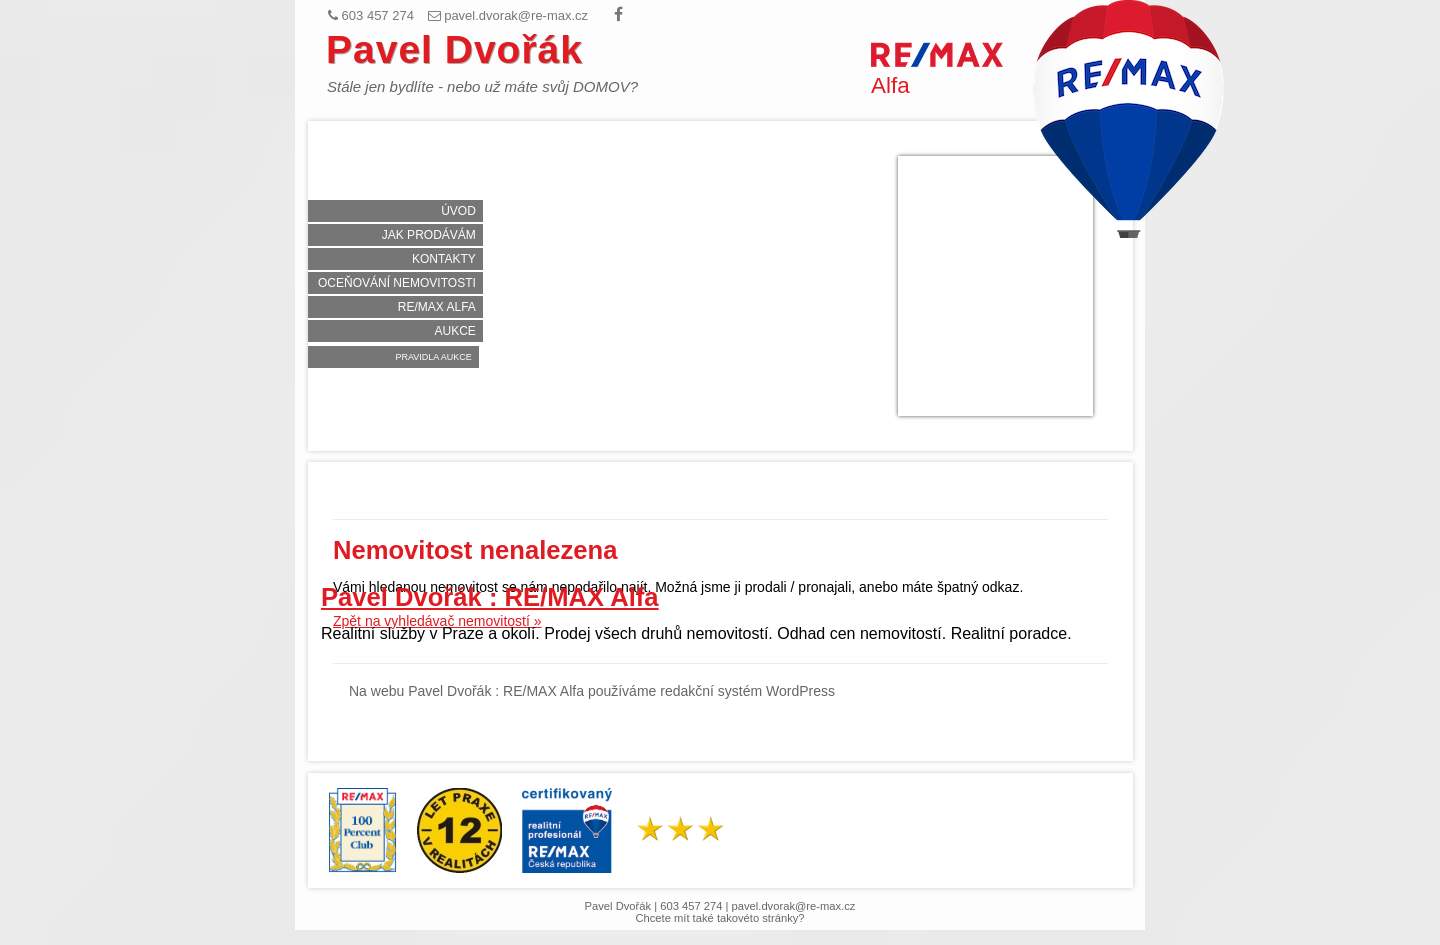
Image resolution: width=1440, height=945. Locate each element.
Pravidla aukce (433, 357)
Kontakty (444, 259)
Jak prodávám (429, 235)
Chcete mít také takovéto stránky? (719, 918)
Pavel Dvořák (454, 49)
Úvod (458, 211)
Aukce (454, 331)
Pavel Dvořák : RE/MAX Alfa (490, 597)
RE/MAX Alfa (437, 307)
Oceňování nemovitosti (397, 283)
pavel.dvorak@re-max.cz (794, 906)
